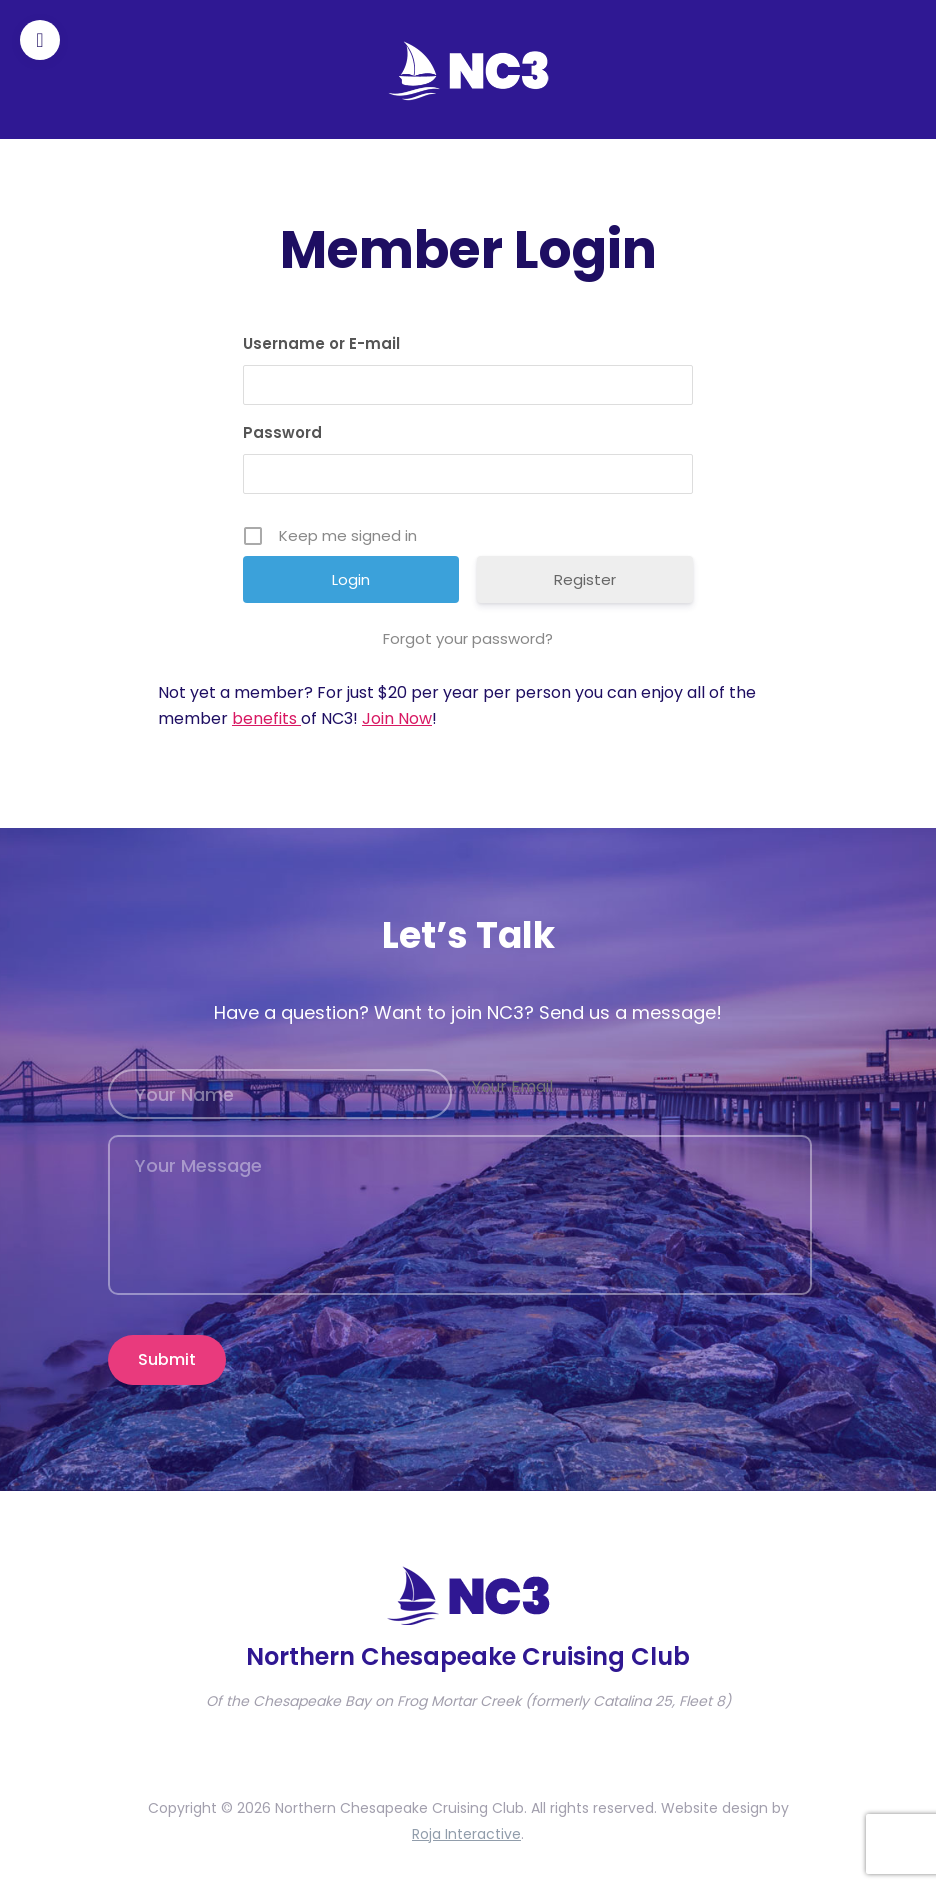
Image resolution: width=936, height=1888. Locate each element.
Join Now (397, 718)
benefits (266, 718)
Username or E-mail (321, 343)
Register (585, 579)
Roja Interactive (466, 1834)
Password (282, 432)
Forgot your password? (468, 638)
